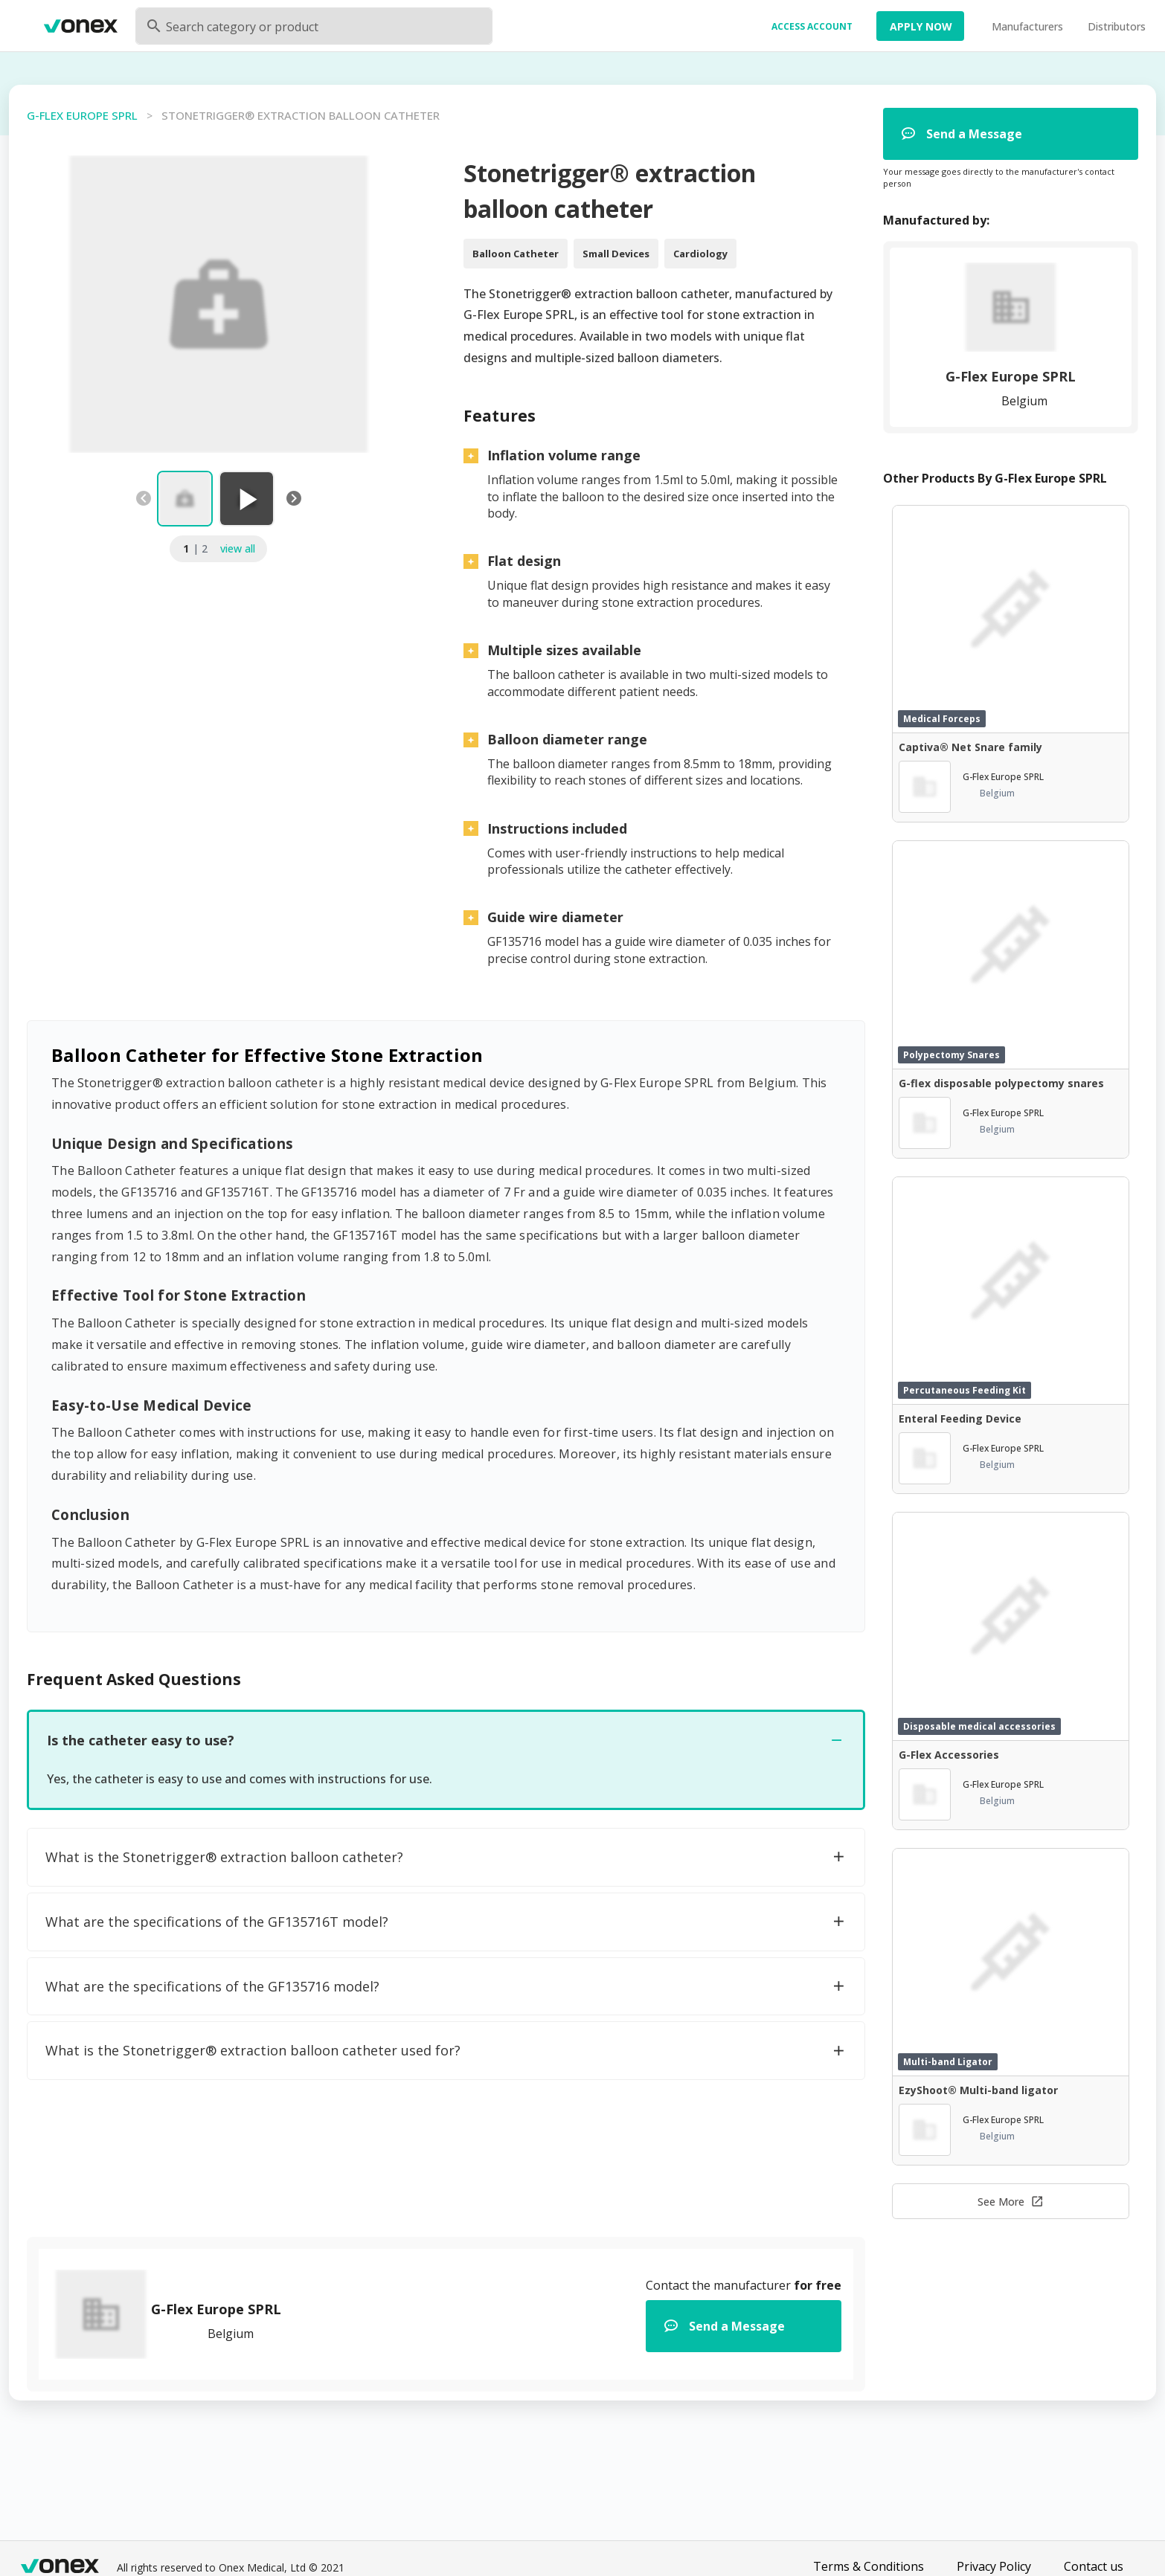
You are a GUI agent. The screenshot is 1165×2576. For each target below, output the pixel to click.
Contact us (1093, 2566)
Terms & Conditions (868, 2566)
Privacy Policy (994, 2566)
